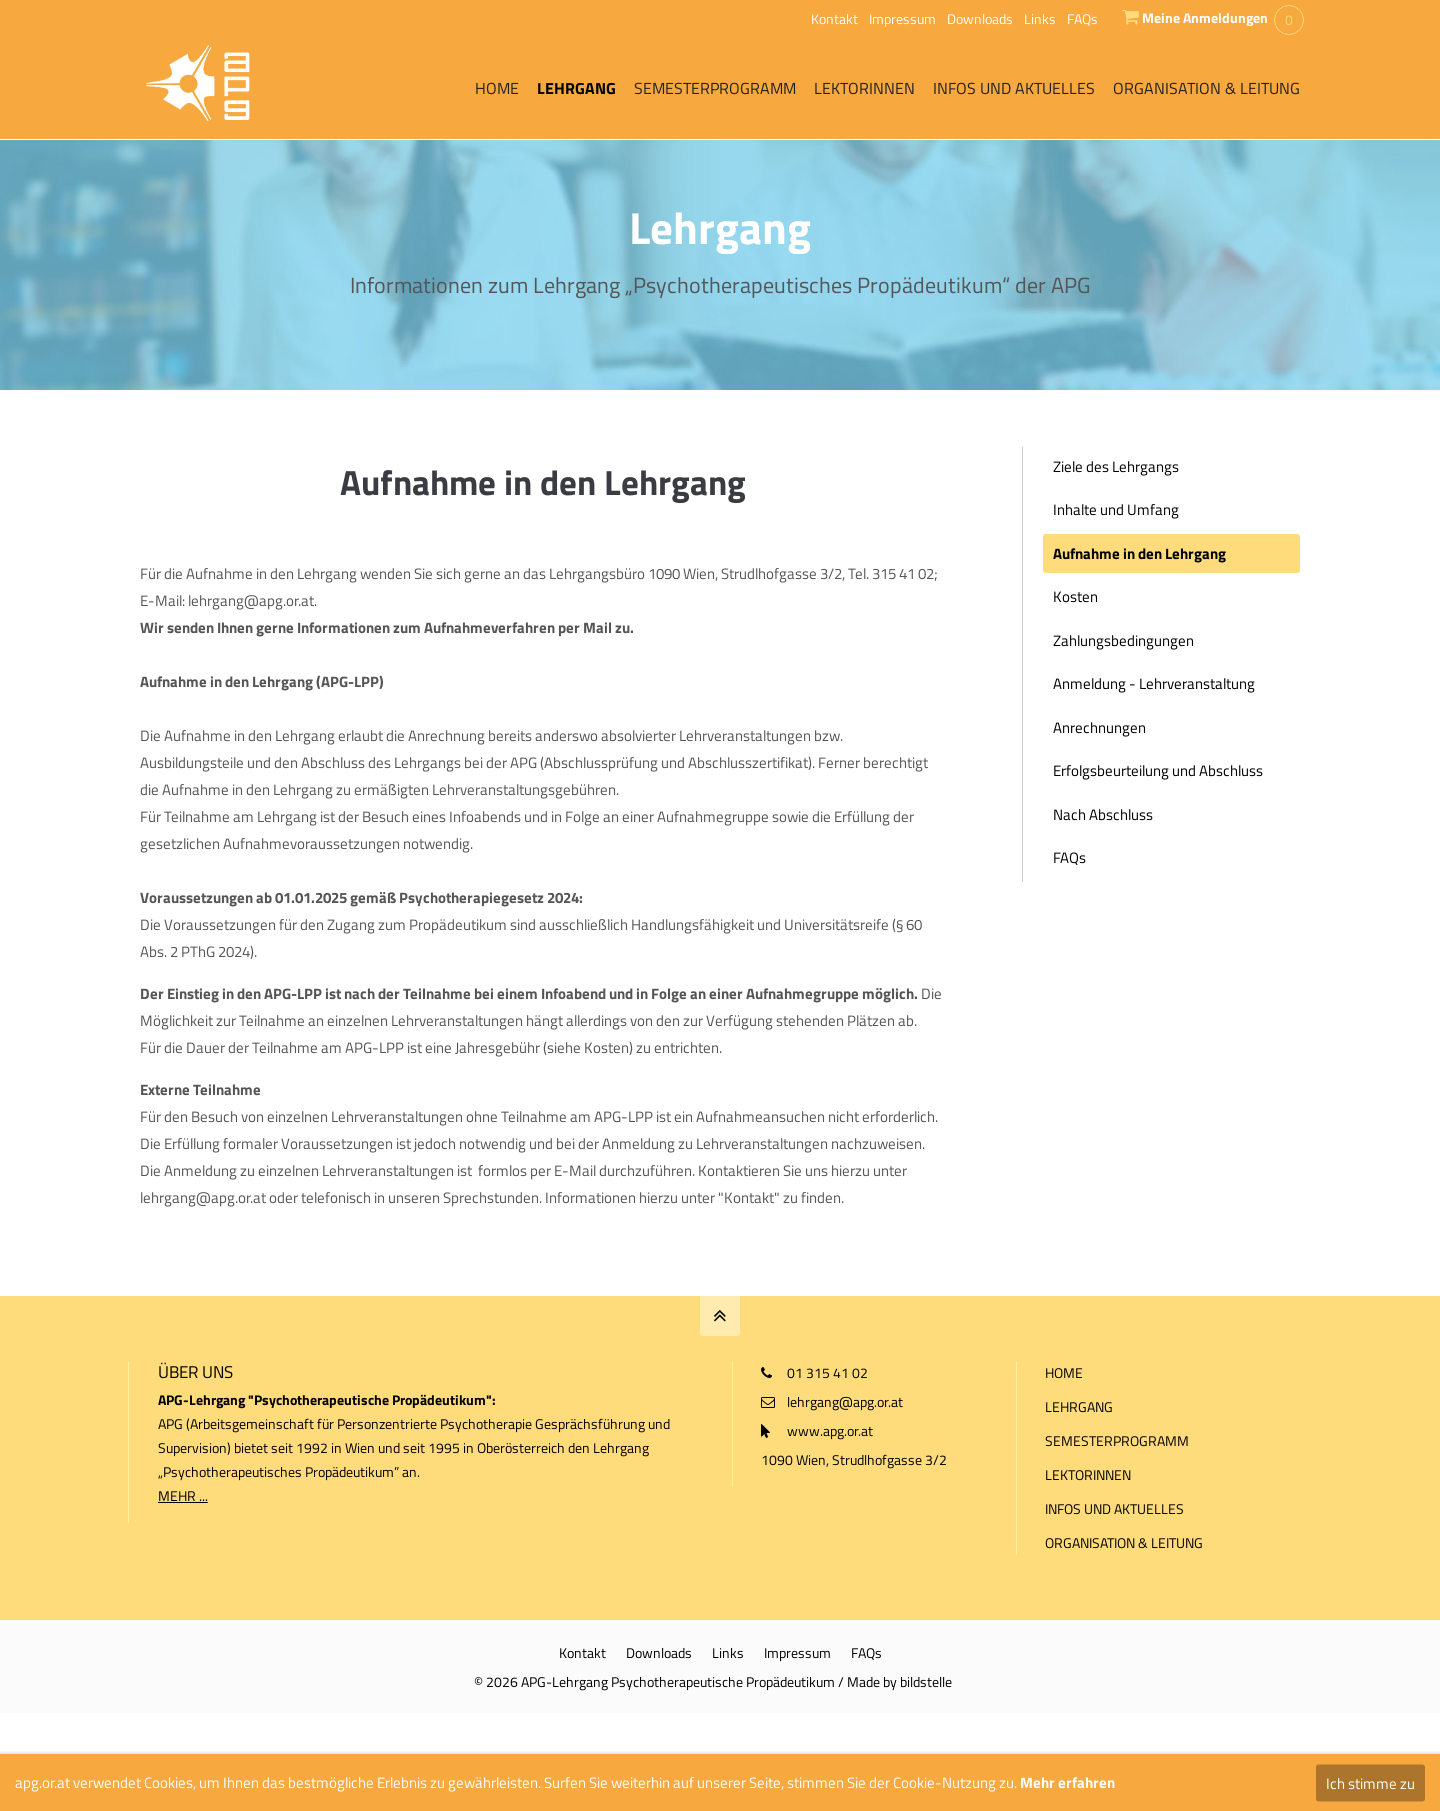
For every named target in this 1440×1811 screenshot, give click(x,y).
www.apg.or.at (830, 1430)
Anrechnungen (1099, 727)
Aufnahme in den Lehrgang (1139, 553)
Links (1040, 18)
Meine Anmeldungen (1205, 17)
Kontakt (834, 18)
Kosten (1075, 596)
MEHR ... (183, 1495)
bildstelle (926, 1680)
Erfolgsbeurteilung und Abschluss (1158, 770)
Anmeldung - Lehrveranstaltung (1154, 683)
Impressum (902, 18)
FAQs (1082, 18)
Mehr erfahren (1067, 1782)
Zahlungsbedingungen (1123, 640)
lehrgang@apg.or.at (845, 1401)
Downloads (980, 18)
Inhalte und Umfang (1116, 509)
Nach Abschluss (1103, 814)
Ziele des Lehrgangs (1116, 466)
